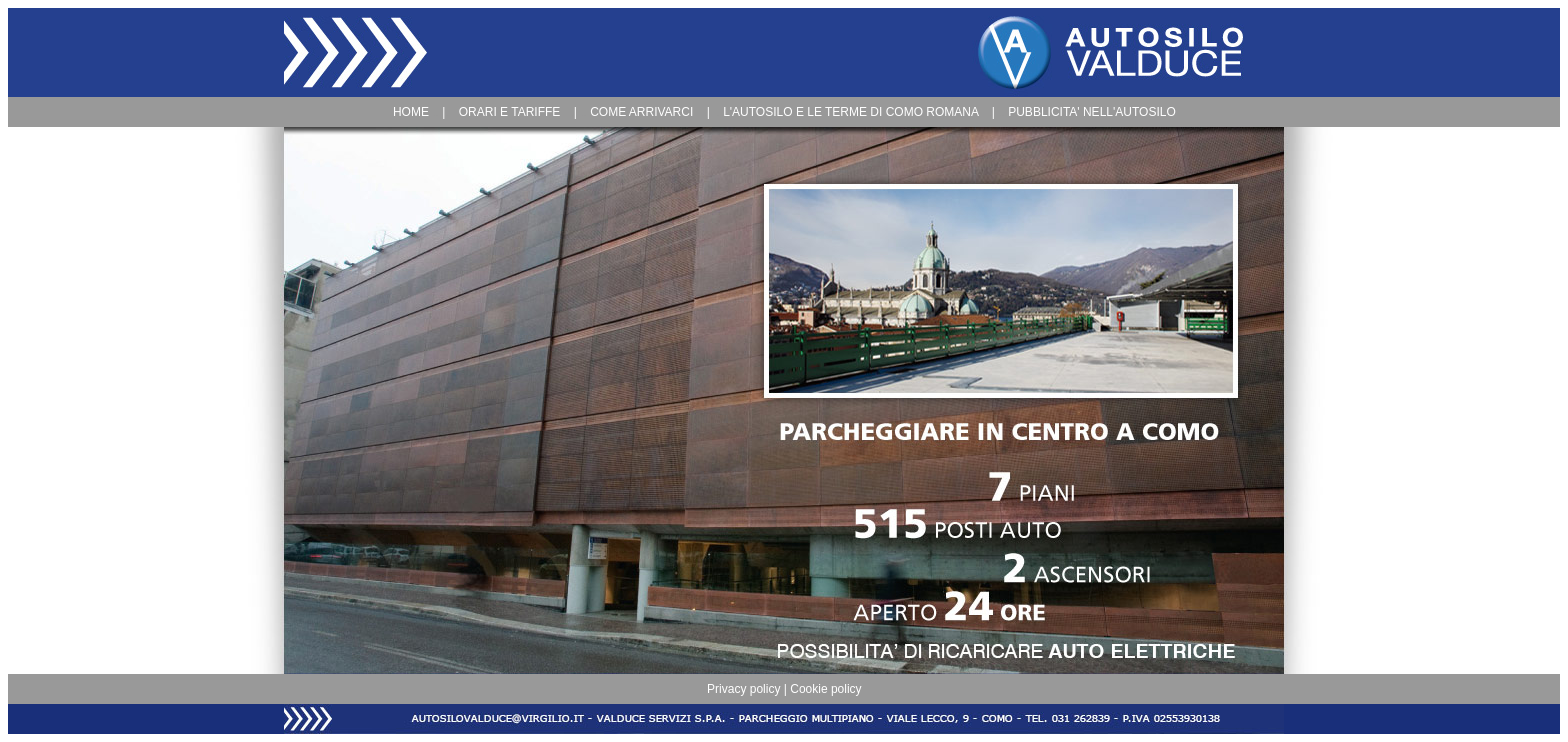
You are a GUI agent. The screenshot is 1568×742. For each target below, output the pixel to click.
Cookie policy (825, 689)
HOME (411, 112)
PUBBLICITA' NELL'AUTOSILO (1092, 112)
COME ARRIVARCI (641, 112)
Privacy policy (743, 689)
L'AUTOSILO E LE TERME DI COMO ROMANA (850, 112)
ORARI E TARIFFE (510, 112)
